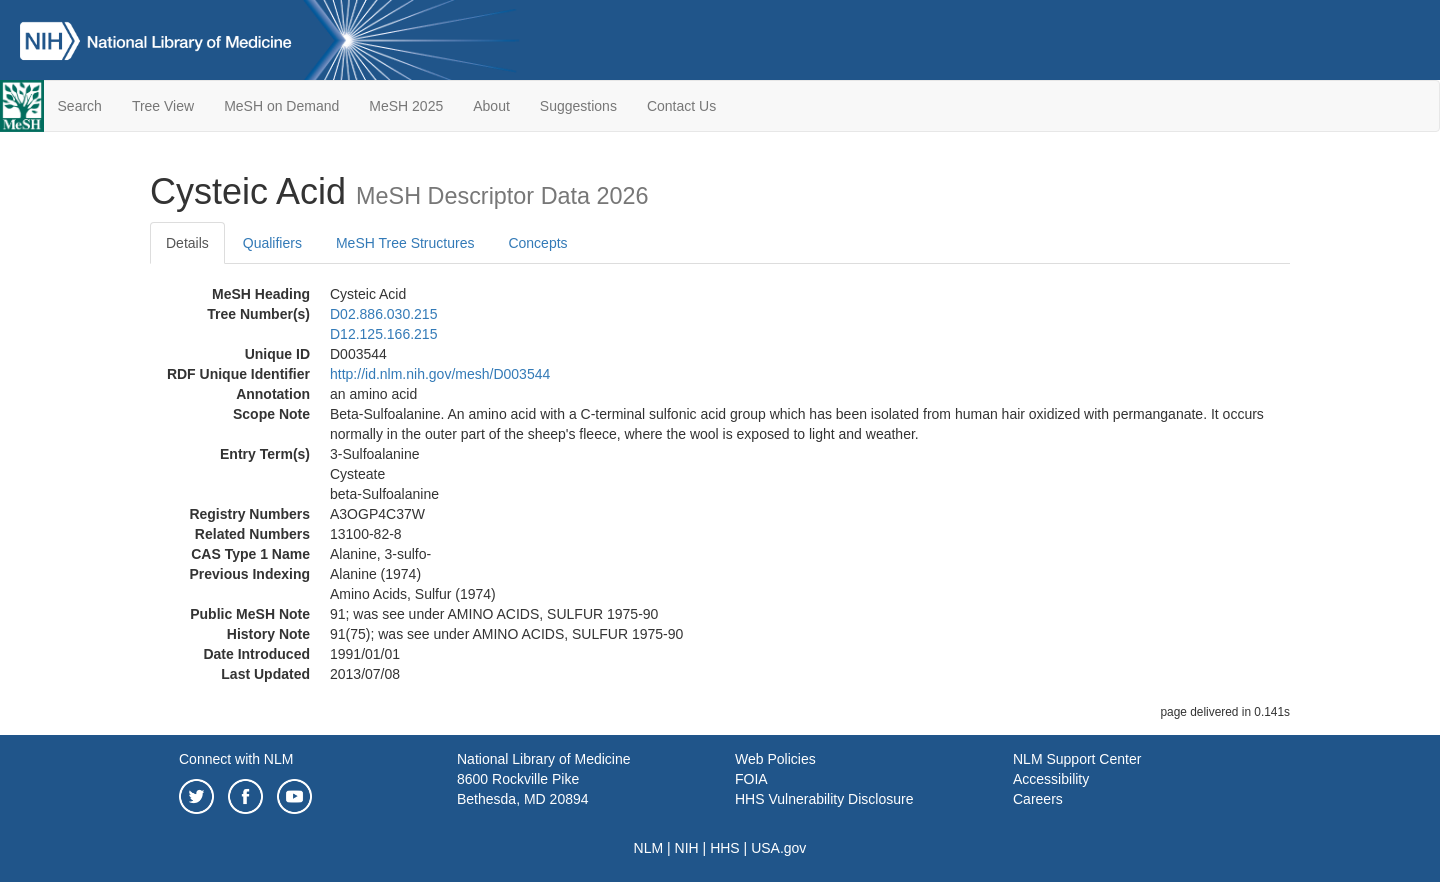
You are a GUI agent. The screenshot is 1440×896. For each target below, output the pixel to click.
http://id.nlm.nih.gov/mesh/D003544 (440, 374)
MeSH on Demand (281, 106)
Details (187, 243)
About (491, 106)
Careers (1038, 799)
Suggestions (578, 106)
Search (80, 106)
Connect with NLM (236, 759)
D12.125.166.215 (383, 334)
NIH (687, 848)
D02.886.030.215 (383, 314)
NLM (649, 848)
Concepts (537, 243)
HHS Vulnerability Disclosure (824, 799)
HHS (725, 848)
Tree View (163, 106)
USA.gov (778, 848)
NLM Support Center (1077, 759)
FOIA (751, 779)
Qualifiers (272, 243)
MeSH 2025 (406, 106)
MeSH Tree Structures (405, 243)
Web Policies (775, 759)
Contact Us (681, 106)
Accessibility (1051, 779)
